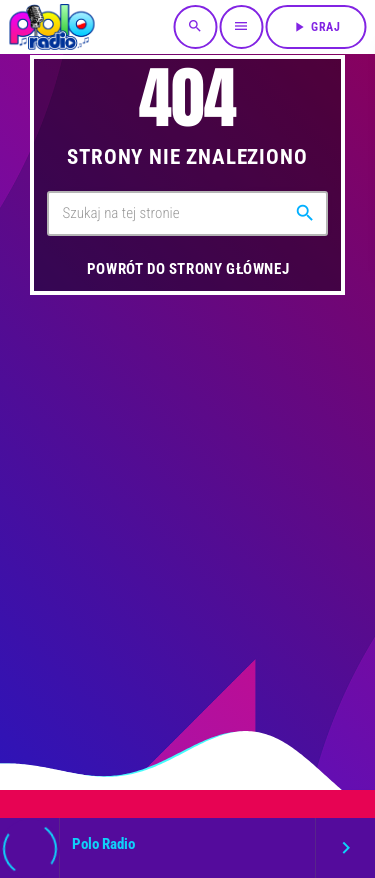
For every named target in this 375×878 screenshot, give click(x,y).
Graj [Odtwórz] (315, 27)
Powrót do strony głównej (188, 269)
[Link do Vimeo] (52, 27)
